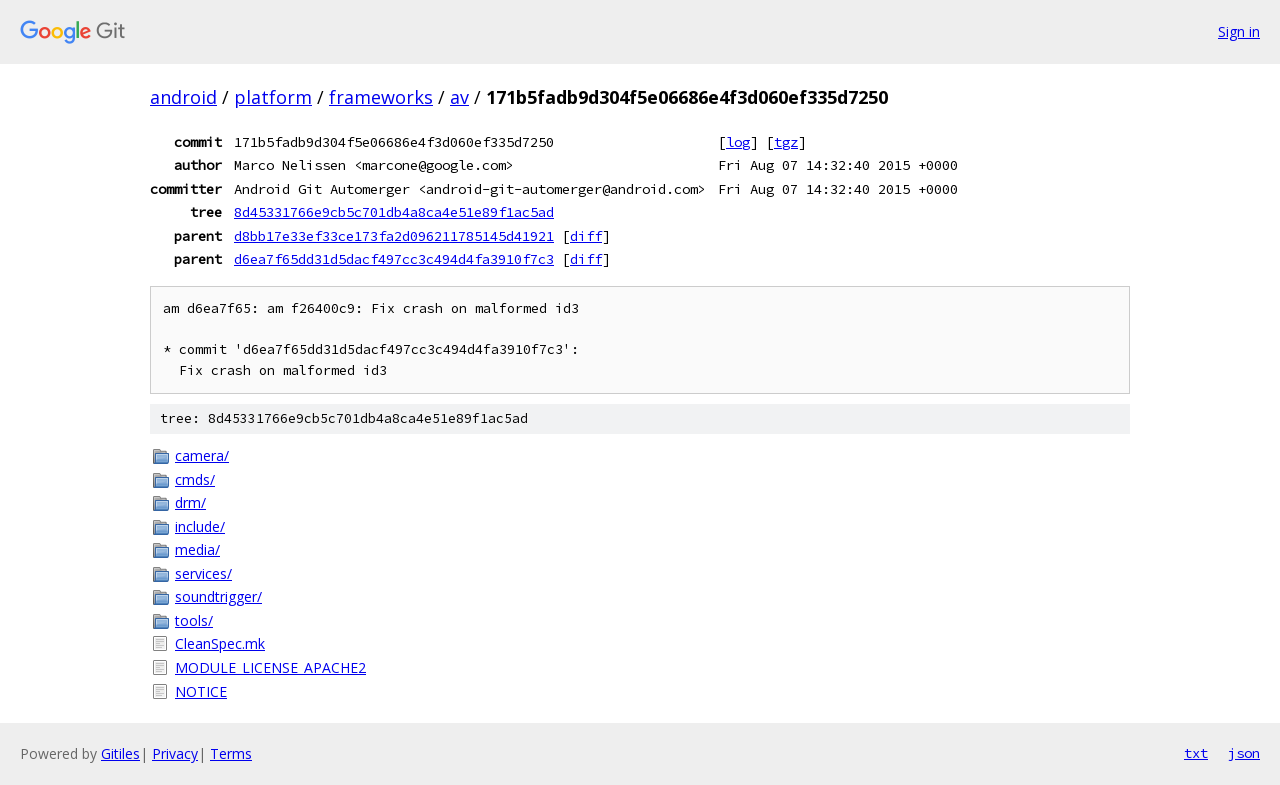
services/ (203, 573)
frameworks (381, 97)
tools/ (194, 620)
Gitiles (120, 753)
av (459, 97)
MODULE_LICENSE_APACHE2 (270, 667)
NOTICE (201, 691)
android (183, 97)
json (1244, 753)
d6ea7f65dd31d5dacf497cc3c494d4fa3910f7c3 (394, 259)
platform (273, 97)
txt (1196, 753)
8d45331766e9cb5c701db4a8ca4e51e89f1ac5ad (394, 212)
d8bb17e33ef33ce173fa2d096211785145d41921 (394, 236)
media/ (197, 549)
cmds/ (195, 479)
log (738, 142)
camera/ (202, 455)
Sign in (1239, 31)
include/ (200, 526)
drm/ (190, 502)
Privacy (175, 753)
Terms (231, 753)
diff (586, 236)
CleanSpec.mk (220, 643)
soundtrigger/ (218, 596)
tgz (786, 142)
